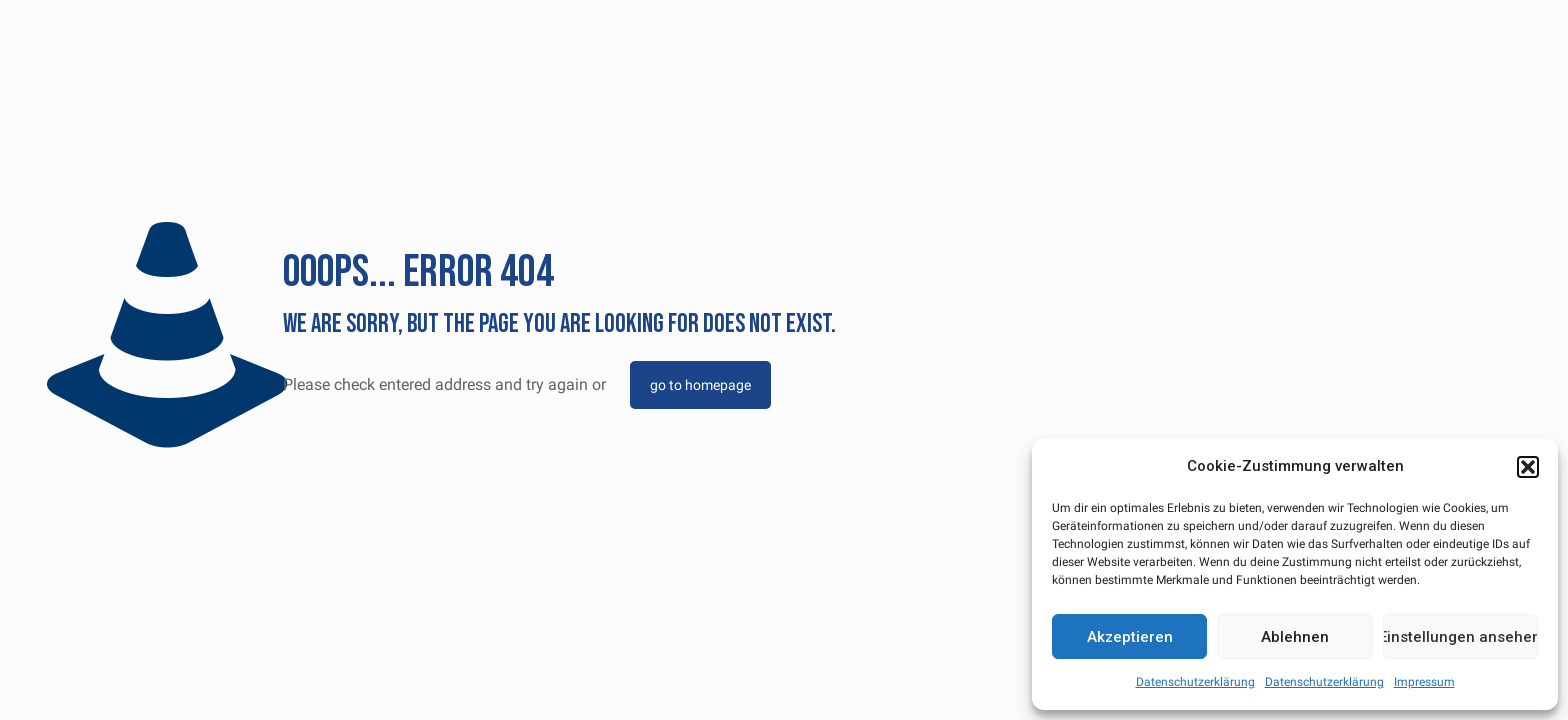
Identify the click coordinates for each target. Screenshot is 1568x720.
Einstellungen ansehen (1460, 637)
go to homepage (700, 385)
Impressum (1424, 682)
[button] (1528, 467)
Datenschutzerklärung (1195, 682)
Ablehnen (1295, 637)
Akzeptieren (1130, 637)
